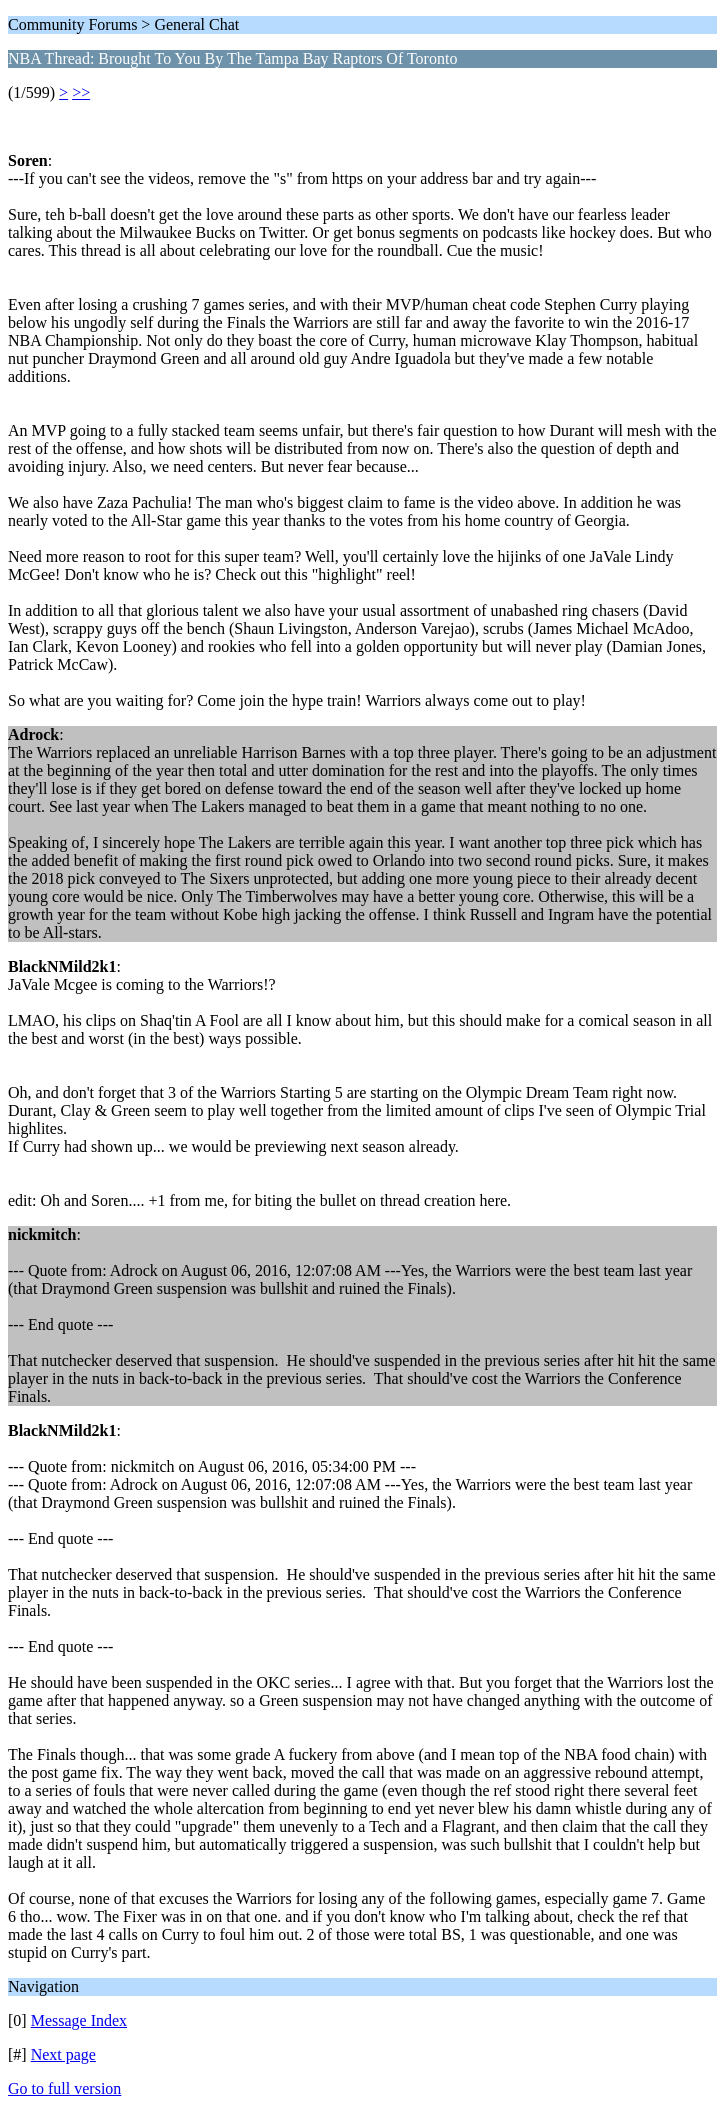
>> (81, 92)
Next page (63, 2054)
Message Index (79, 2020)
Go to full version (64, 2088)
